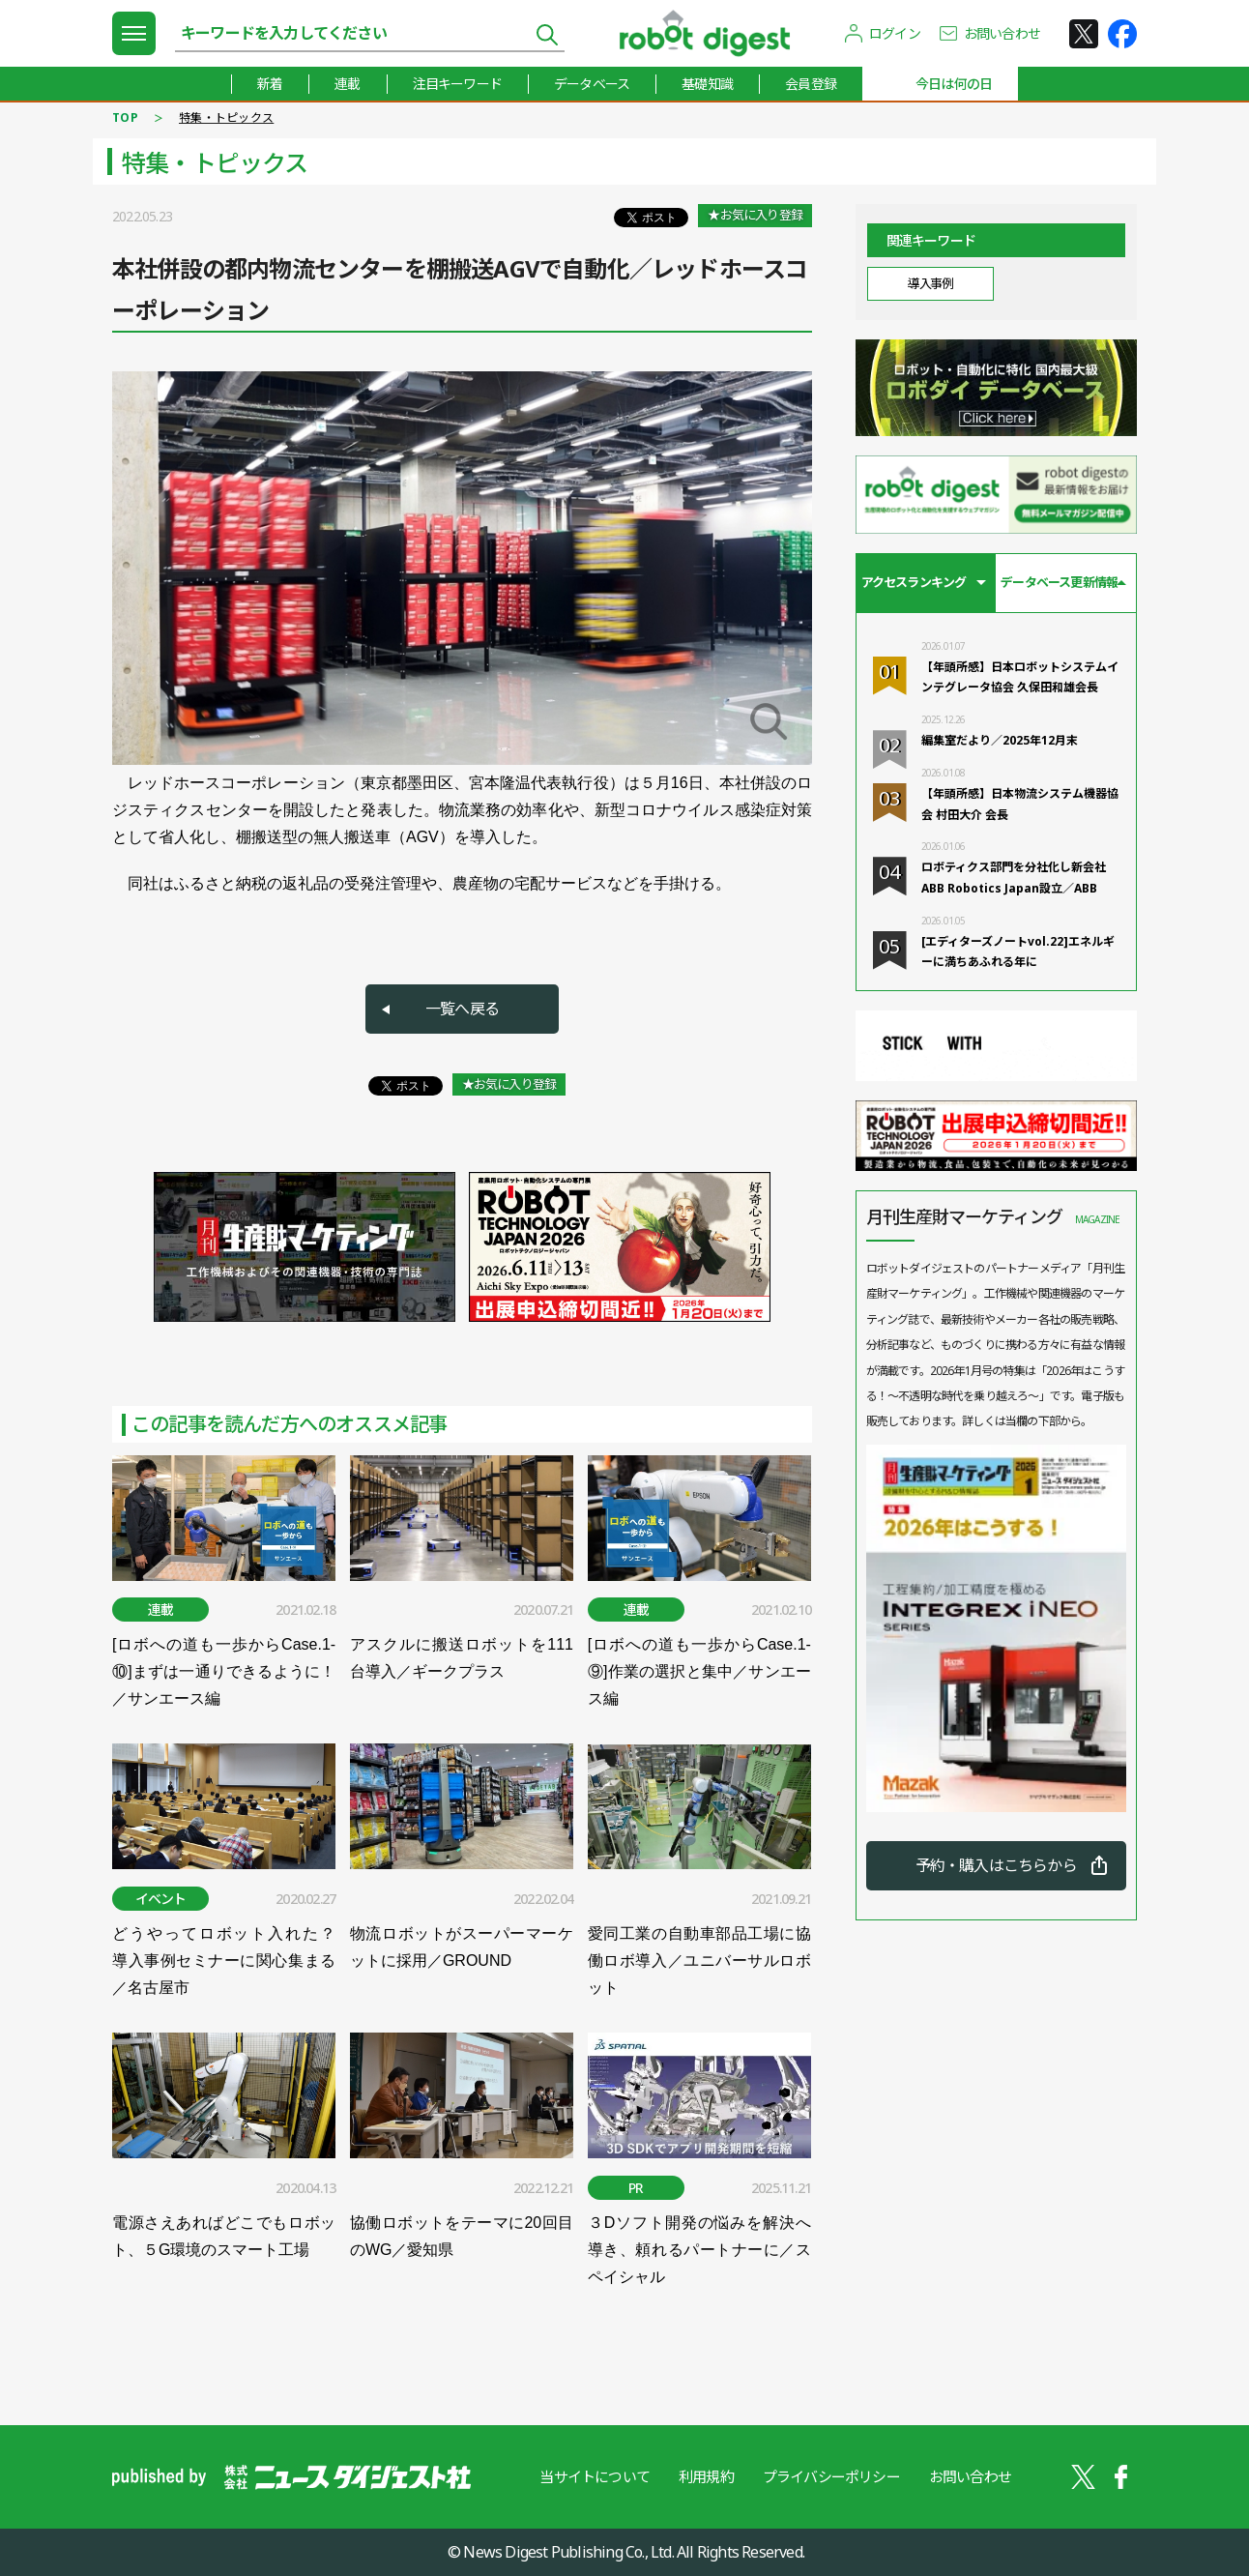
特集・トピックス (226, 117)
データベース (591, 83)
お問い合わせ (1002, 33)
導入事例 (930, 283)
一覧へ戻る (462, 1008)
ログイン (894, 33)
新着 (269, 83)
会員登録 (810, 83)
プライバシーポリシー (831, 2476)
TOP (125, 117)
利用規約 (706, 2476)
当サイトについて (594, 2476)
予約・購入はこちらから (996, 1865)
